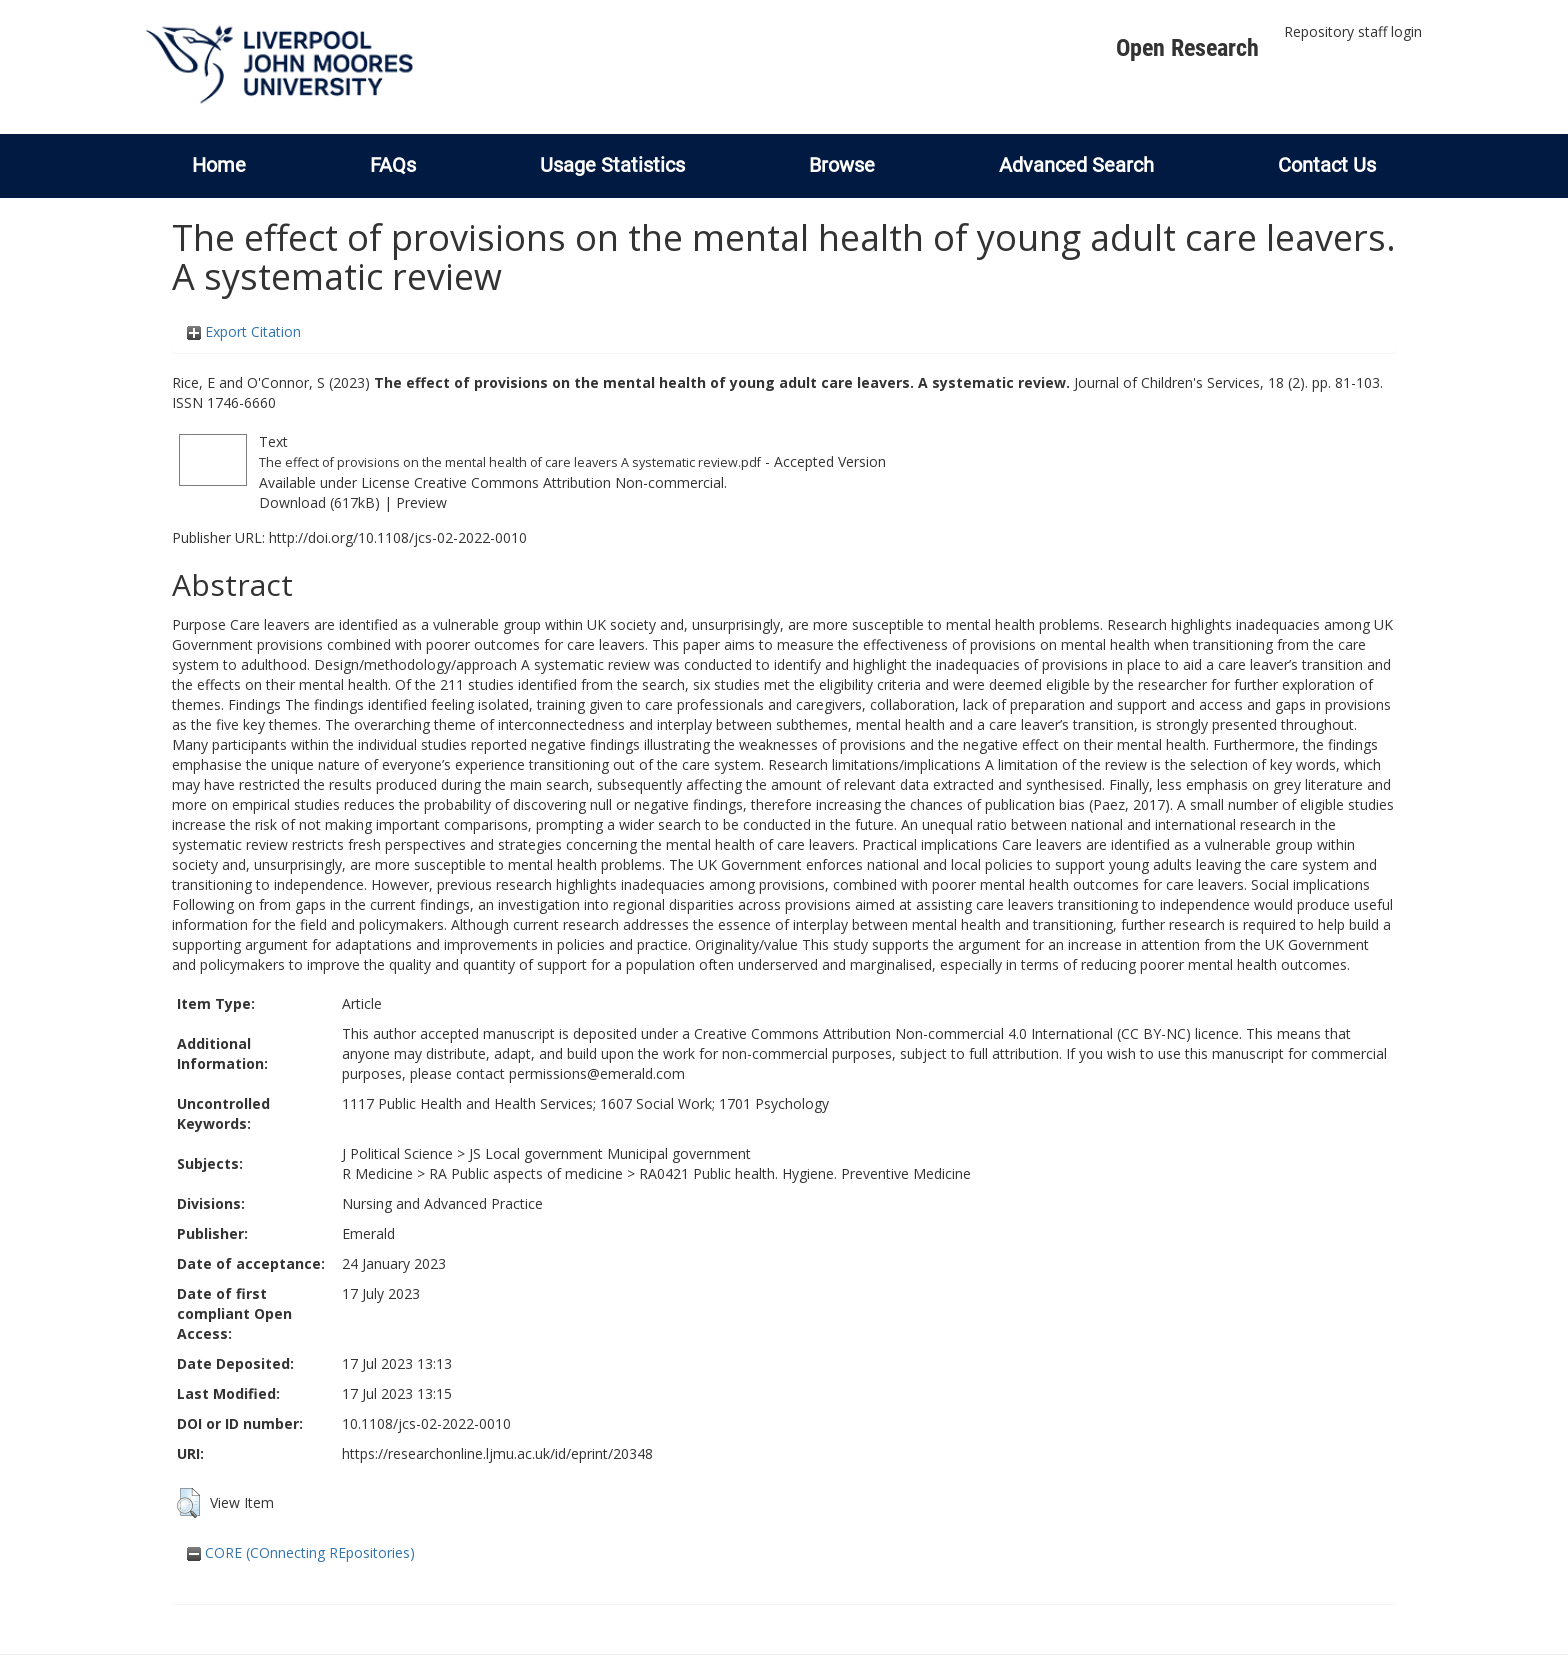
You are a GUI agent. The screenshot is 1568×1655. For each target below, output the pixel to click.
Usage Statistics (612, 165)
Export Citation (244, 331)
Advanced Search (1076, 165)
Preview (421, 502)
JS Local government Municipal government (610, 1153)
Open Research (1187, 48)
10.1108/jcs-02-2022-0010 (426, 1423)
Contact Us (1327, 165)
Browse (842, 165)
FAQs (393, 165)
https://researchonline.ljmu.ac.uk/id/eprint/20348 (497, 1453)
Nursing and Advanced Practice (442, 1203)
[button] (188, 1503)
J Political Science (397, 1153)
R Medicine (377, 1173)
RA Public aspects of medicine (526, 1173)
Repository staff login (1353, 31)
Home (219, 165)
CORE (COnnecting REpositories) (301, 1552)
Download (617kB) (319, 502)
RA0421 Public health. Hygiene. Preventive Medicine (805, 1173)
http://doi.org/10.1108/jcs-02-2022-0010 (398, 537)
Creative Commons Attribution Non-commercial (569, 482)
